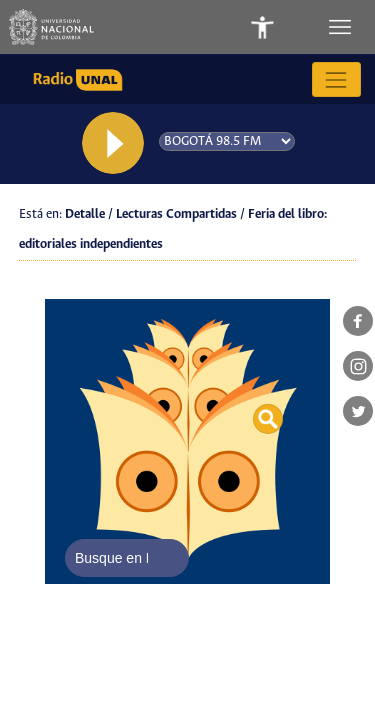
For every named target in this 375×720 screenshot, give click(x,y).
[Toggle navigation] (342, 27)
